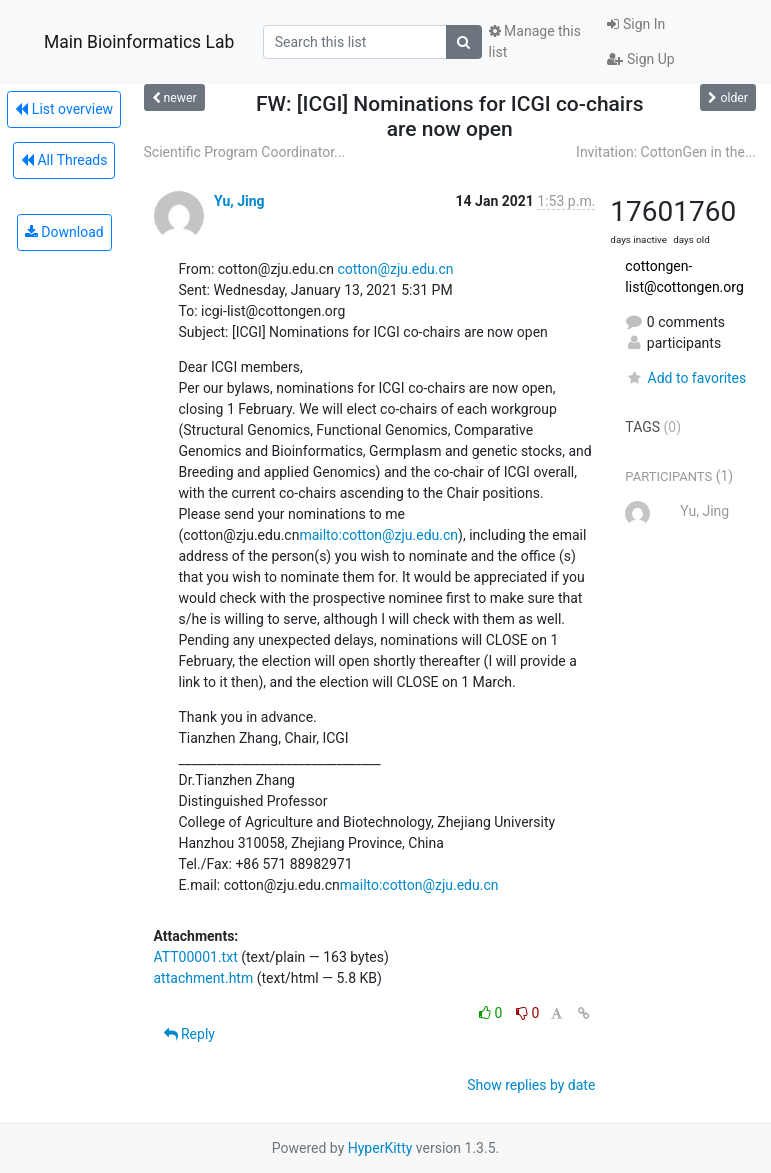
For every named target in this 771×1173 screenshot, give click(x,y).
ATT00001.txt (196, 957)
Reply (189, 1034)
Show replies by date (531, 1085)
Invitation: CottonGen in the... (666, 152)
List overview (64, 109)
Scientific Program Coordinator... (245, 152)
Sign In (636, 24)
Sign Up (640, 59)
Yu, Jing (239, 201)
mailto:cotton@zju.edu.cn (378, 535)
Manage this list (535, 41)
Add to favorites (685, 378)
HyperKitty (380, 1148)
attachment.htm (204, 978)
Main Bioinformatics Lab (139, 42)
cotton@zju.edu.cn (395, 269)
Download (64, 232)
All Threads (64, 160)
